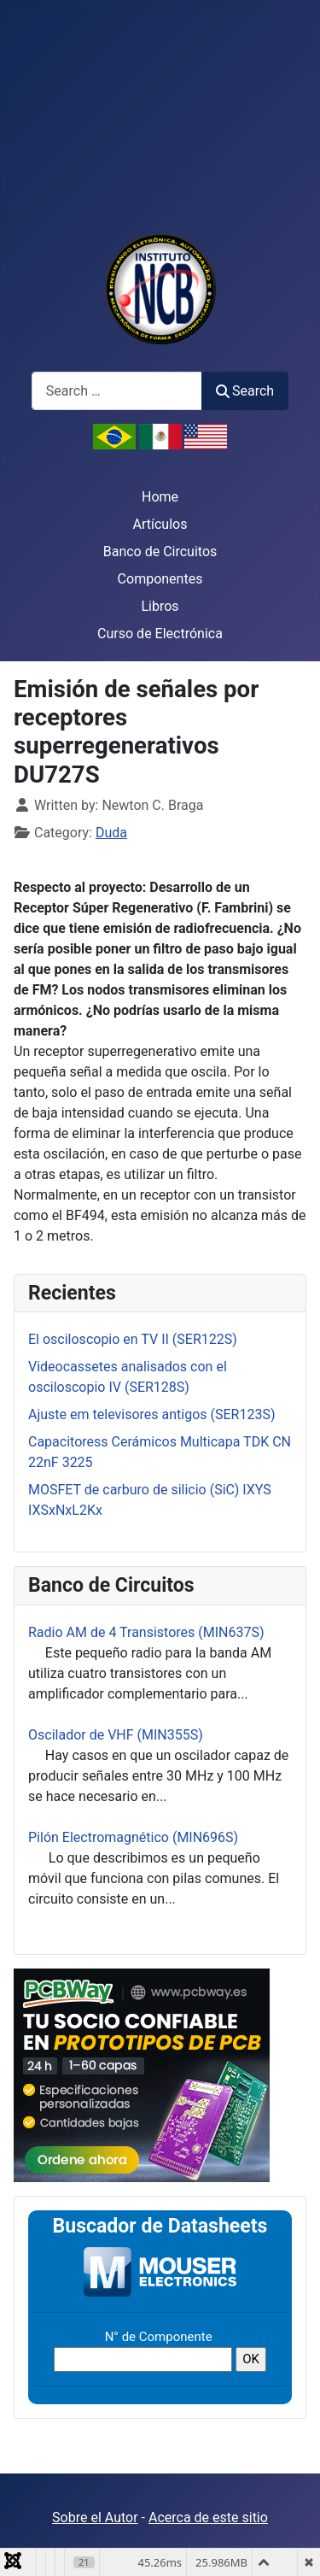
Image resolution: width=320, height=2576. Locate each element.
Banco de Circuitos (160, 551)
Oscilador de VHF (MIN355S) (115, 1735)
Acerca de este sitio (208, 2517)
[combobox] (117, 391)
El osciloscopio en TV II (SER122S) (132, 1339)
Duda (111, 832)
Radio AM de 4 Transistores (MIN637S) (146, 1632)
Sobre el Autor (94, 2517)
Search (245, 391)
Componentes (160, 579)
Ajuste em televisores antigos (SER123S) (152, 1414)
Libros (159, 606)
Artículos (160, 524)
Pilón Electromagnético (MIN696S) (133, 1837)
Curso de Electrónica (160, 633)
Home (160, 497)
